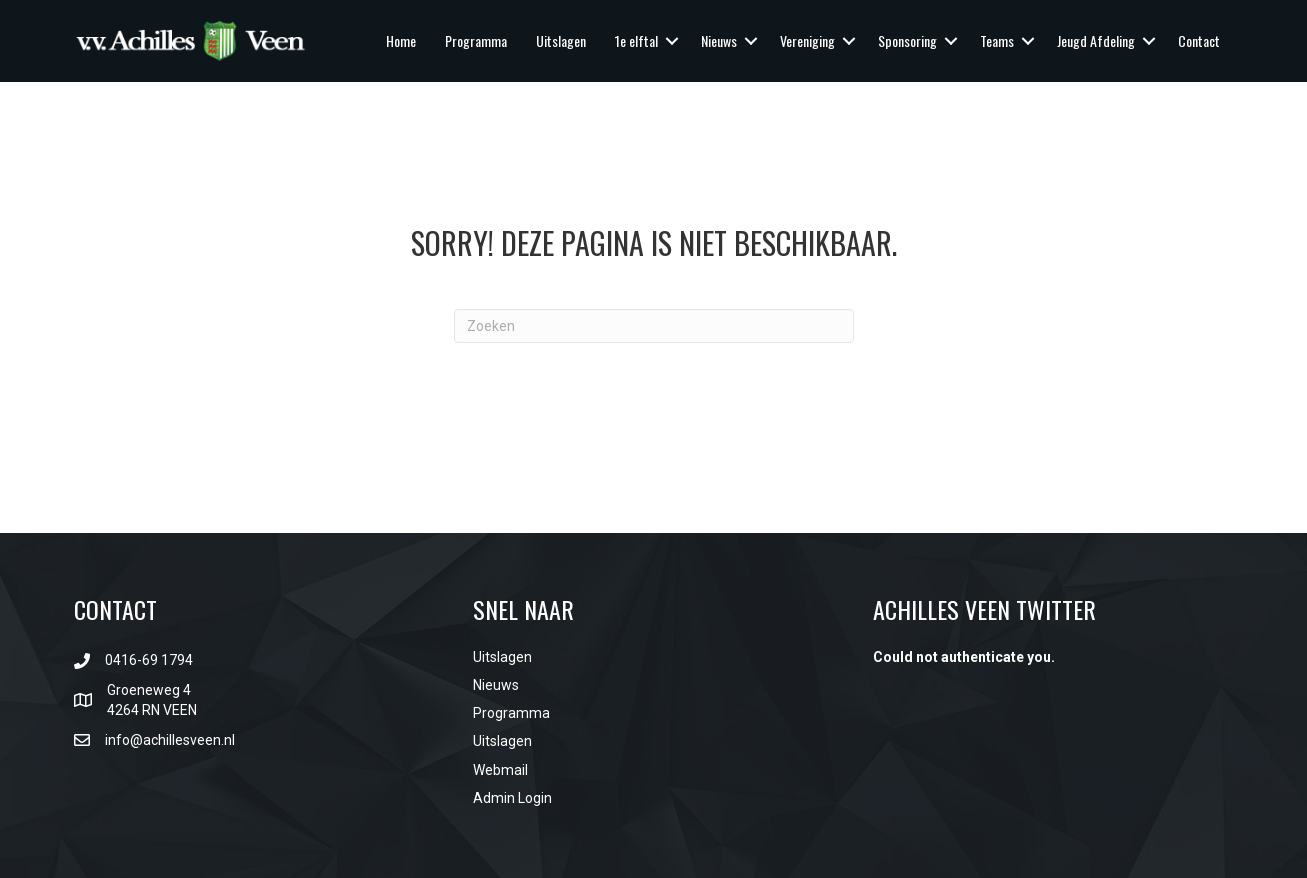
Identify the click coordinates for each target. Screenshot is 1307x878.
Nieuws (719, 40)
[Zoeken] (654, 326)
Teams (997, 40)
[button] (672, 41)
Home (401, 40)
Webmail (500, 770)
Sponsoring (907, 40)
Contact (1199, 40)
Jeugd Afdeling (1096, 40)
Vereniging (807, 40)
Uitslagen (561, 40)
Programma (476, 40)
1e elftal (636, 40)
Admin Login (512, 798)
